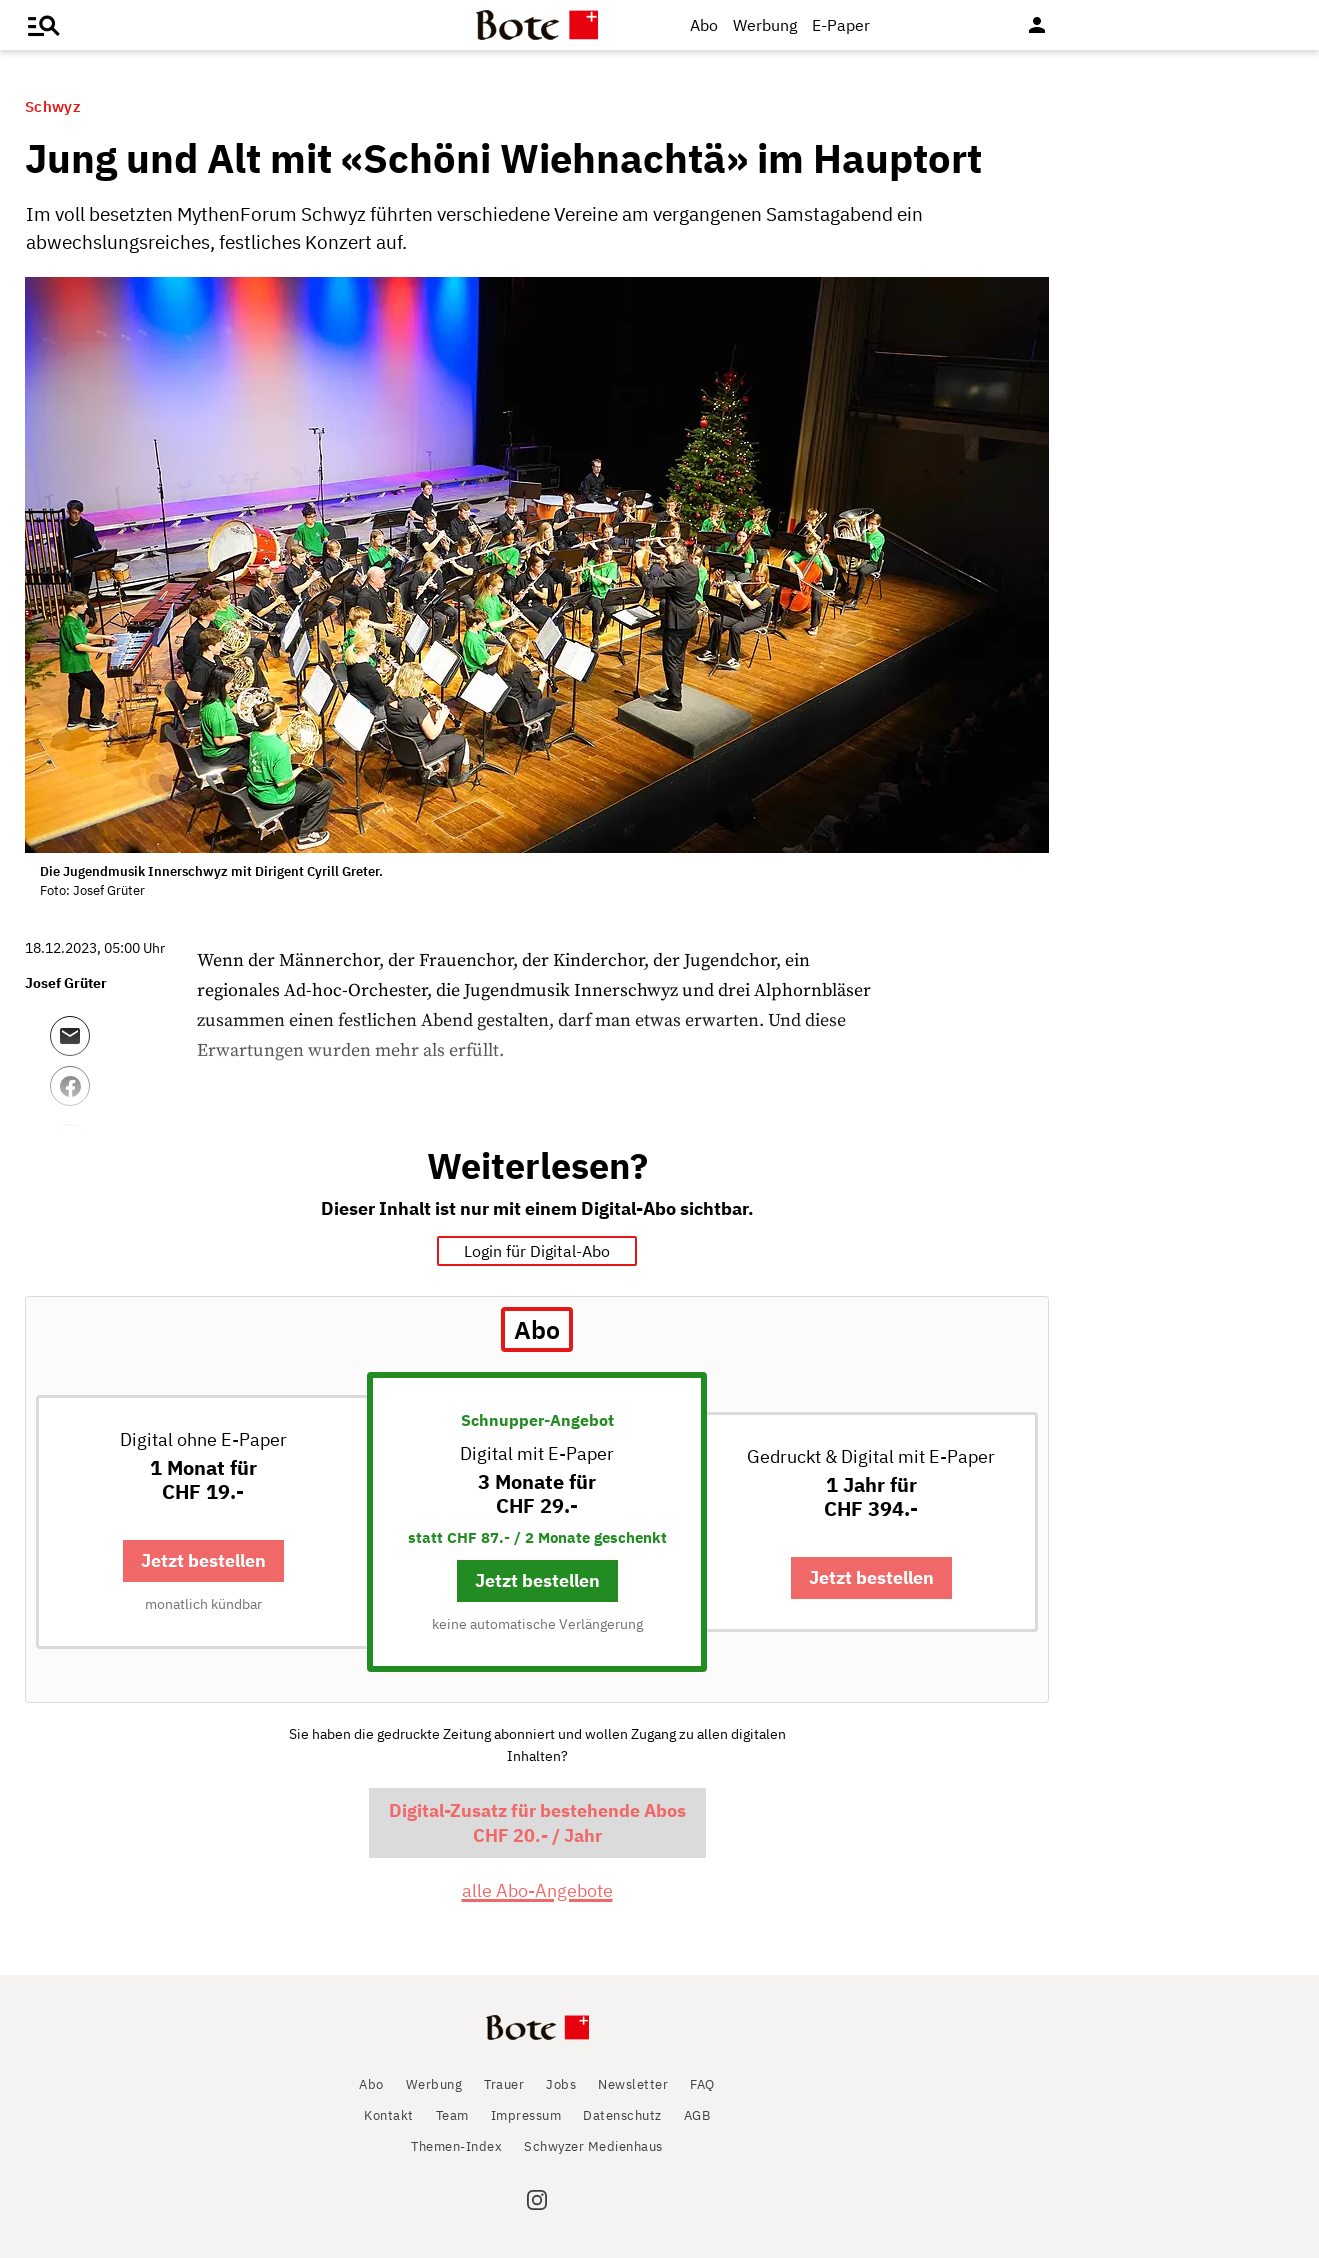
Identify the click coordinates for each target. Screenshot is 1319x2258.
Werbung (765, 25)
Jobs (561, 2084)
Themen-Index (456, 2146)
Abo (704, 25)
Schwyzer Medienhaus (593, 2146)
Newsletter (633, 2084)
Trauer (504, 2084)
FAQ (702, 2084)
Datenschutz (622, 2115)
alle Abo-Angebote (537, 1890)
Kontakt (389, 2115)
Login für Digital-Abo (537, 1251)
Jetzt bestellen (203, 1560)
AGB (697, 2115)
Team (452, 2115)
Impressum (526, 2115)
